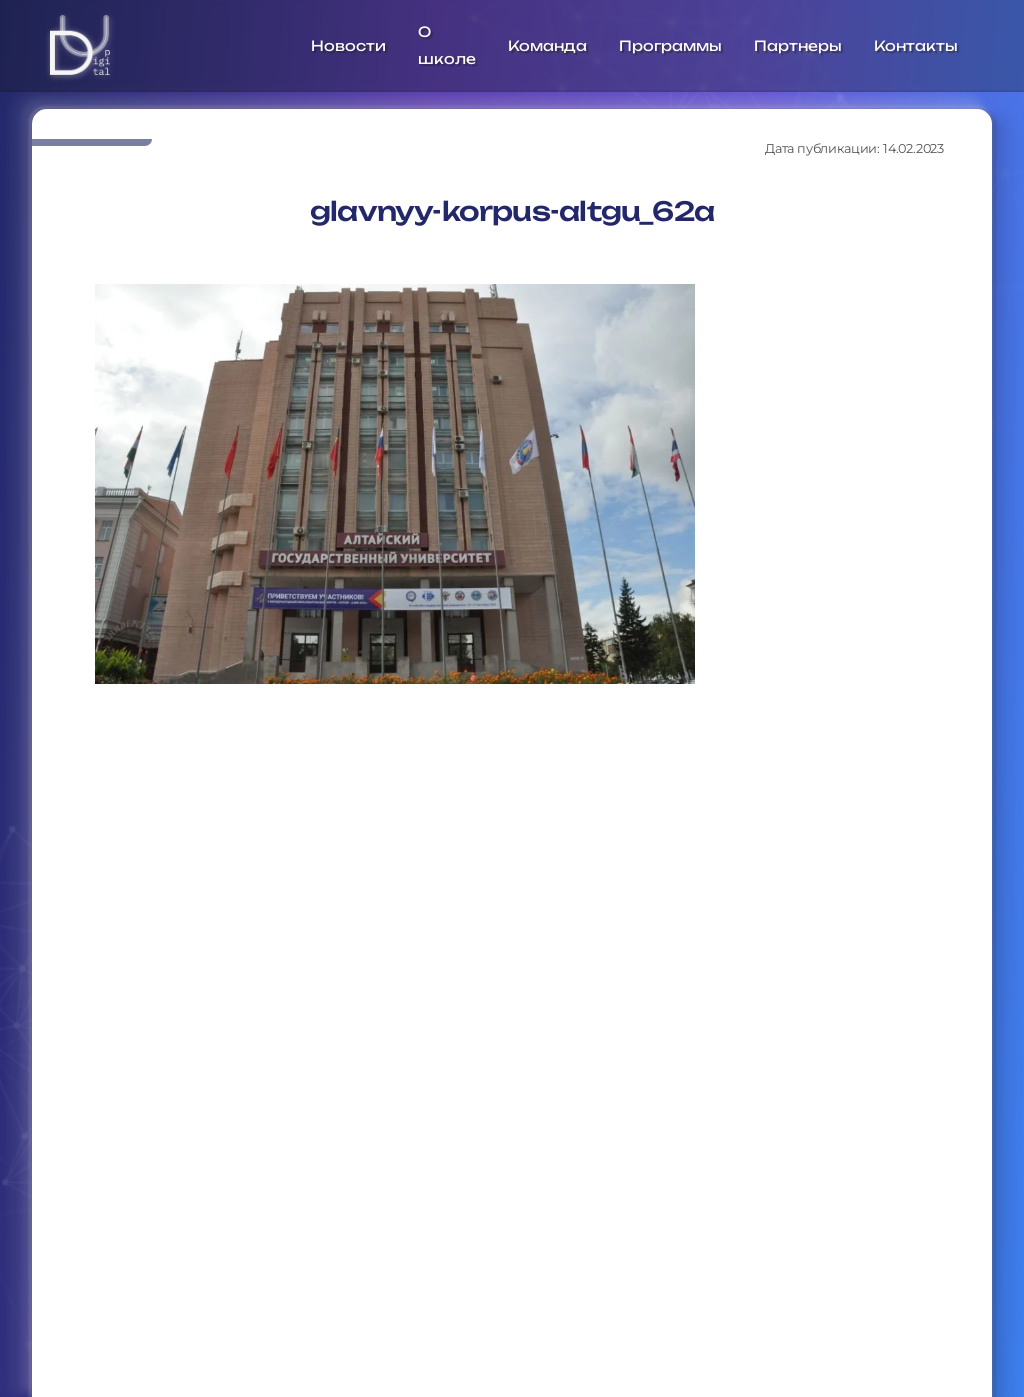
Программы (670, 45)
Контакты (916, 45)
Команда (547, 45)
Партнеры (798, 45)
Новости (348, 45)
